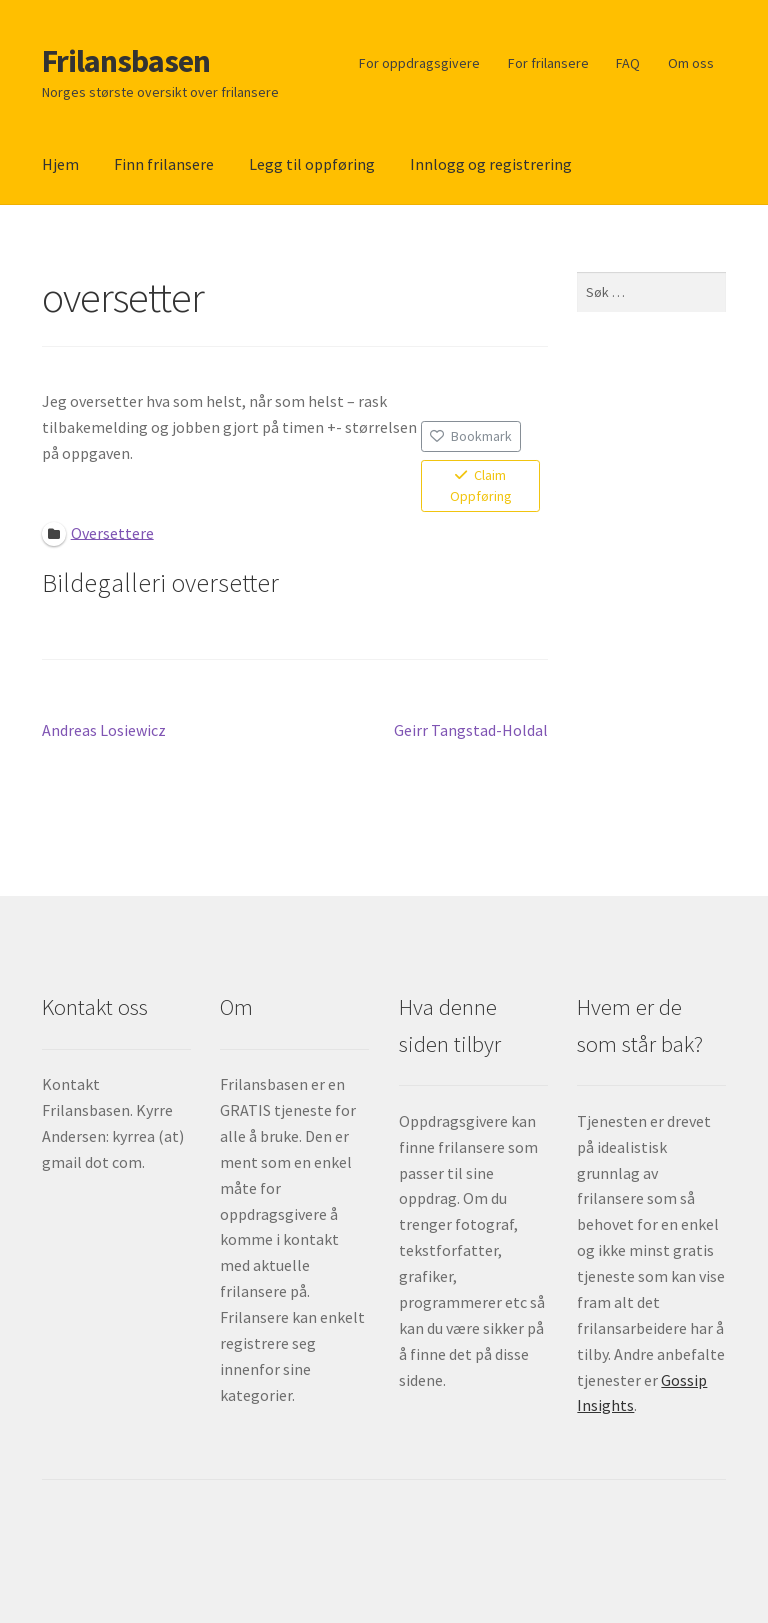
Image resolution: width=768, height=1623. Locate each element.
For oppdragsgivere (419, 63)
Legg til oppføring (312, 164)
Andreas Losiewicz (104, 731)
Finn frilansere (164, 164)
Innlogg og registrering (491, 164)
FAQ (628, 63)
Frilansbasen (126, 61)
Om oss (691, 63)
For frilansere (548, 63)
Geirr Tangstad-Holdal (471, 731)
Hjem (60, 164)
